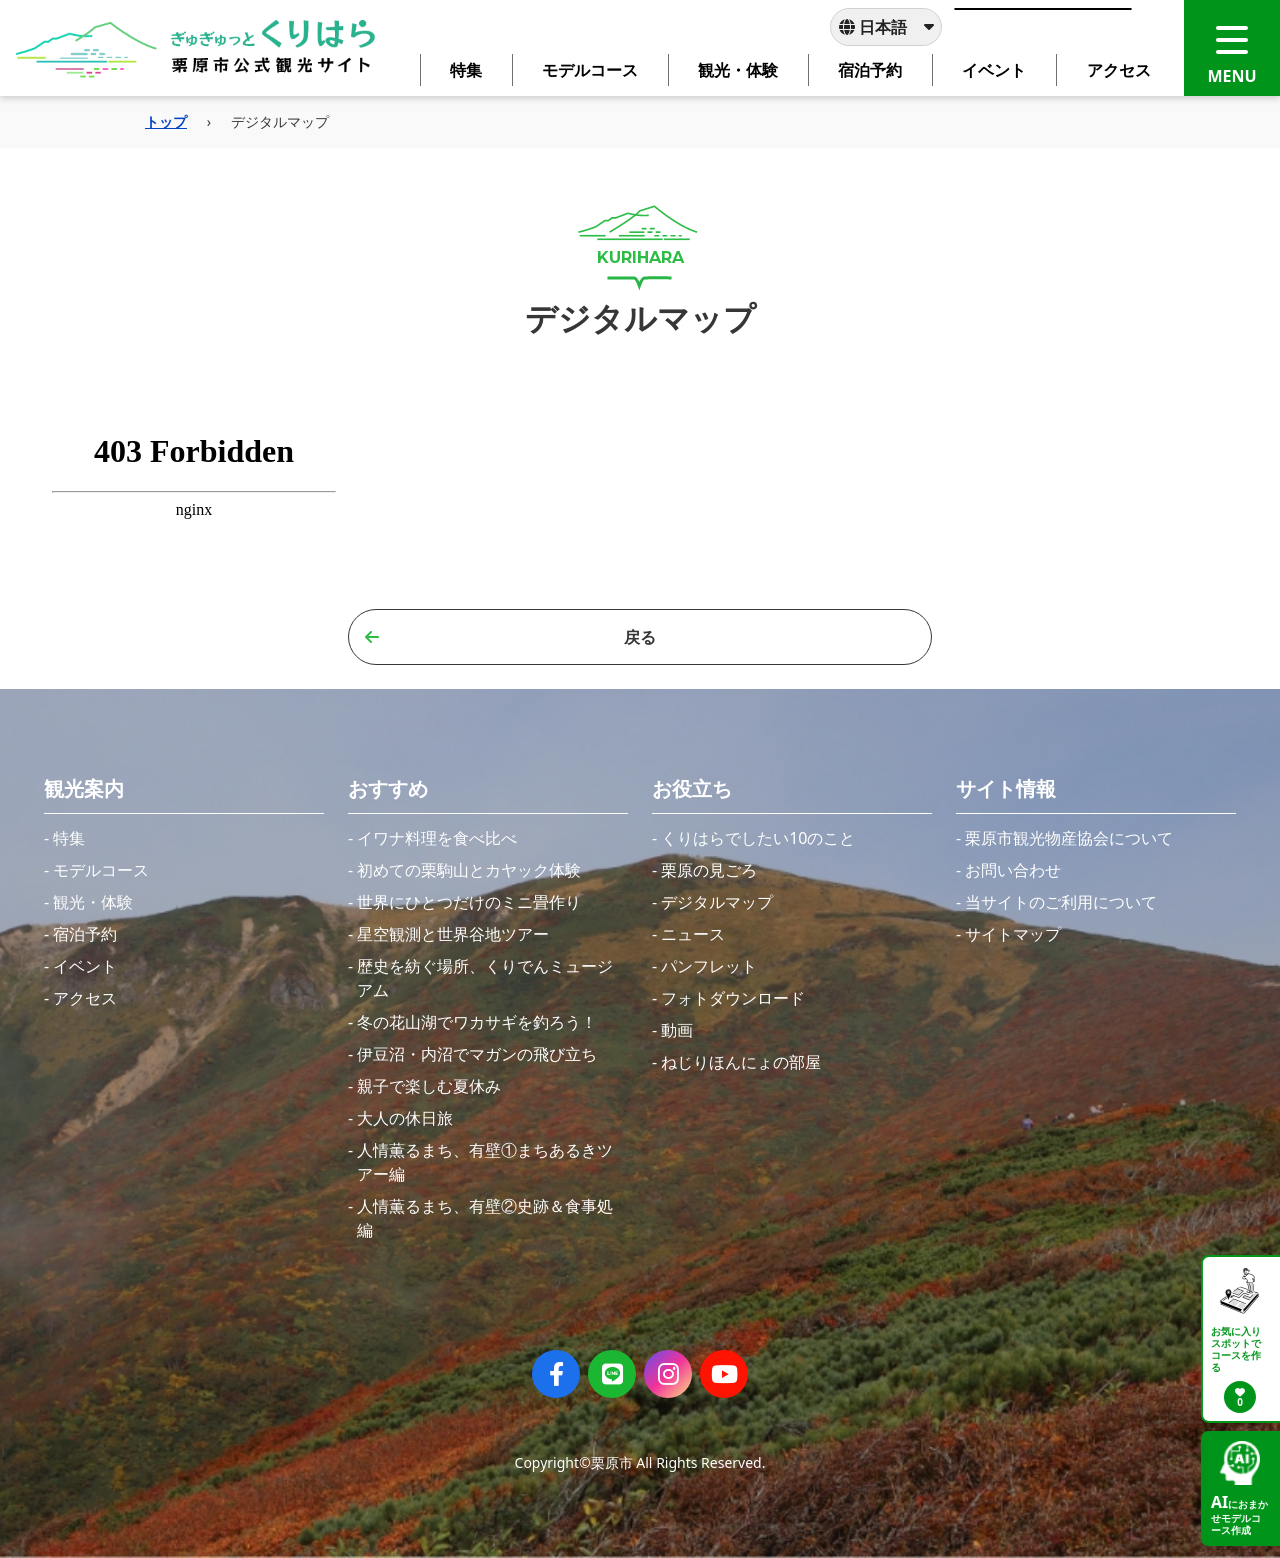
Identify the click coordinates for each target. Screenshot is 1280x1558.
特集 (69, 838)
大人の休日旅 (405, 1118)
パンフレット (709, 966)
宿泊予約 (85, 934)
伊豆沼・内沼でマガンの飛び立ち (477, 1054)
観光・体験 (93, 902)
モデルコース (101, 870)
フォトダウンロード (733, 998)
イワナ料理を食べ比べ (437, 838)
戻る (510, 637)
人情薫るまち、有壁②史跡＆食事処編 (485, 1218)
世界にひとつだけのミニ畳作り (469, 902)
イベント (85, 966)
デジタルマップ (717, 902)
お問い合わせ (1013, 870)
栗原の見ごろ (709, 870)
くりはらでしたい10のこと (758, 838)
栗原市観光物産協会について (1069, 838)
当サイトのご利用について (1061, 902)
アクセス (85, 998)
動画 (677, 1030)
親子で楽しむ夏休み (429, 1086)
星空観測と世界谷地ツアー (453, 934)
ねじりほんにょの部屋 (741, 1062)
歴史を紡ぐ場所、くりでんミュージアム (485, 978)
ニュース (693, 934)
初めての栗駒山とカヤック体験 (469, 870)
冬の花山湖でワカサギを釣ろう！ (477, 1022)
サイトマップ (1013, 934)
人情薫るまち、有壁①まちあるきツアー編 (485, 1162)
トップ (166, 121)
